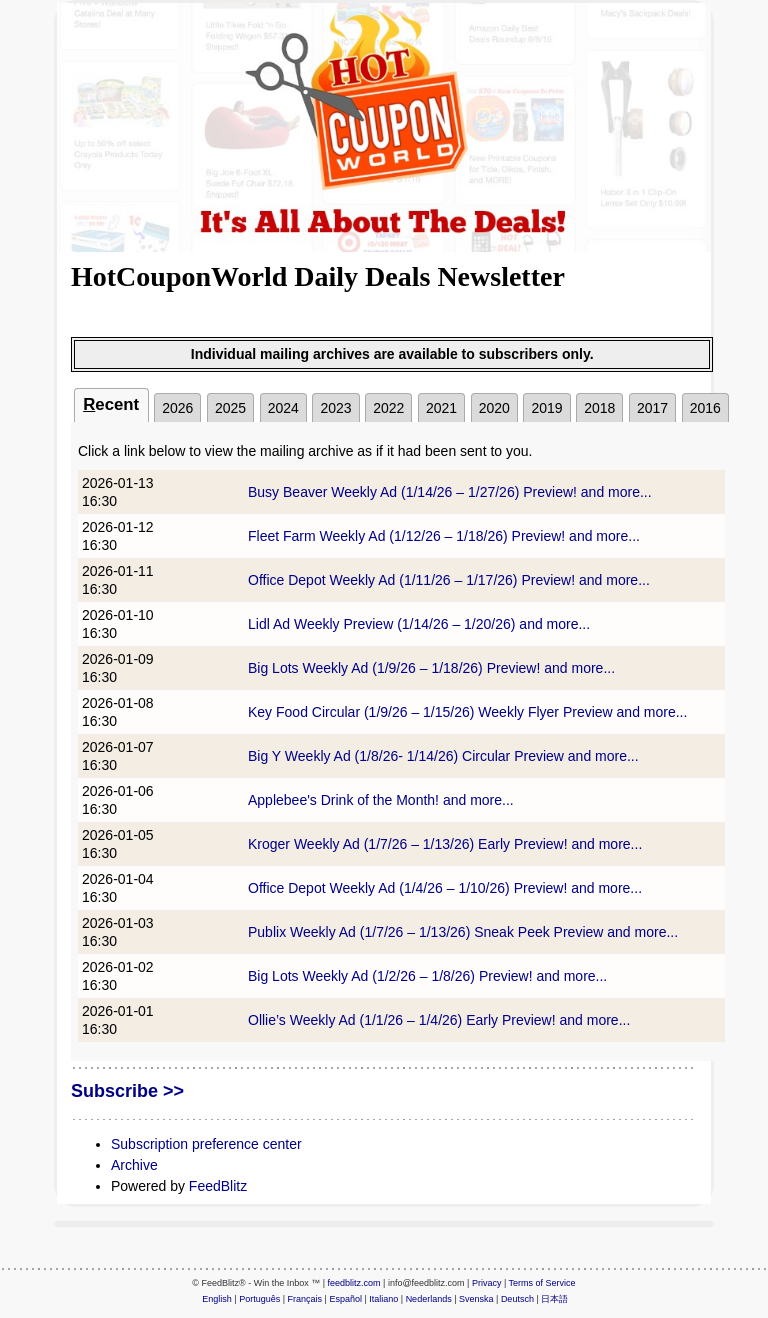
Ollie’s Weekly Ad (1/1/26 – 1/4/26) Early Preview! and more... (439, 1020)
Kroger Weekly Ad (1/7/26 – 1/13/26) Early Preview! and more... (445, 844)
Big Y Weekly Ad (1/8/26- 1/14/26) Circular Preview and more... (443, 756)
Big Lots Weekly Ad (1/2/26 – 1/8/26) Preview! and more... (427, 976)
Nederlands (429, 1299)
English (217, 1299)
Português (259, 1299)
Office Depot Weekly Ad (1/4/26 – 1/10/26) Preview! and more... (445, 888)
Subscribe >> (127, 1091)
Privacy (487, 1283)
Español (345, 1299)
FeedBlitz (218, 1186)
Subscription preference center (206, 1144)
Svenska (476, 1299)
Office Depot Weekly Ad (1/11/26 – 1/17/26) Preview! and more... (449, 580)
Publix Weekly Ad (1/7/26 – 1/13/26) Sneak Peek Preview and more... (463, 932)
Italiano (383, 1299)
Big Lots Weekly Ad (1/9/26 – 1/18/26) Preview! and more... (431, 668)
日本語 (554, 1299)
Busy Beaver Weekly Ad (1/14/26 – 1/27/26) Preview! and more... (450, 492)
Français (305, 1299)
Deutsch (517, 1299)
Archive (134, 1165)
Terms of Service (542, 1283)
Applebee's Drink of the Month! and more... (381, 800)
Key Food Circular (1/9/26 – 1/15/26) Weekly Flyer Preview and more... (467, 712)
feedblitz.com (354, 1283)
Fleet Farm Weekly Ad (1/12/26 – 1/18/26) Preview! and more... (444, 536)
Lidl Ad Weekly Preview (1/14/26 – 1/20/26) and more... (419, 624)
